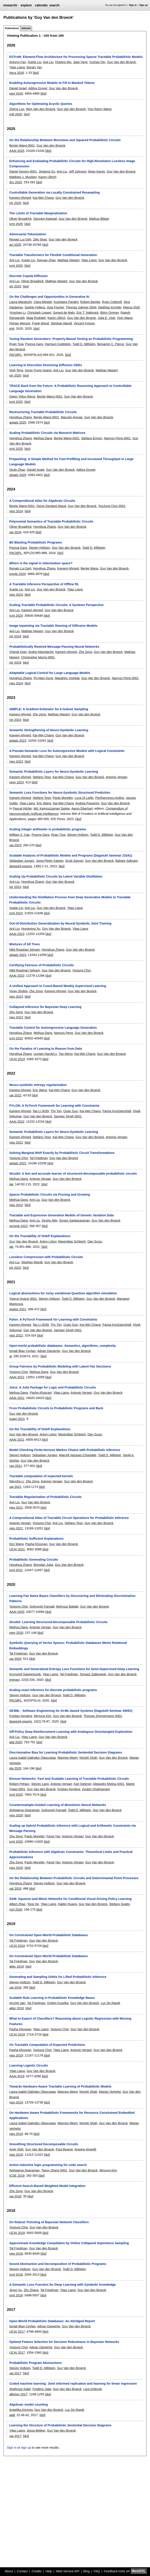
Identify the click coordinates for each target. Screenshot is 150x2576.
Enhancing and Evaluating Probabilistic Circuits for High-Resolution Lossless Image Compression (72, 163)
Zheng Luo (16, 109)
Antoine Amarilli (85, 2149)
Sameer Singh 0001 (68, 1116)
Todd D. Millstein (83, 344)
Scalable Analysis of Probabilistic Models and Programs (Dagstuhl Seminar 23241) (70, 855)
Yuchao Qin (97, 62)
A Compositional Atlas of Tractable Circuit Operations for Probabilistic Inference (69, 1518)
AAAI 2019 (16, 2076)
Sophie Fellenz (35, 307)
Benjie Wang (89, 568)
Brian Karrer (96, 171)
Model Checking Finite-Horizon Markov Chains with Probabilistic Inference (64, 1450)
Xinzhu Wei (49, 1220)
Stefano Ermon (91, 438)
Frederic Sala (41, 2389)
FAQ (97, 2571)
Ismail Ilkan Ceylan (22, 1351)
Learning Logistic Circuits (28, 2065)
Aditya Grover (37, 88)
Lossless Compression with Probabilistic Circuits (46, 1257)
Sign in (133, 5)
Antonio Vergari (116, 777)
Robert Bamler (90, 302)
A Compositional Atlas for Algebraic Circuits (42, 500)
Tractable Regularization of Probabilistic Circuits (45, 1497)
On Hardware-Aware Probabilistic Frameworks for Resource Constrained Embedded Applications (72, 2115)
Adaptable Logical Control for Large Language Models (49, 673)
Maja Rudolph (36, 318)
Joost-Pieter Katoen (49, 860)
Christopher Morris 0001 (38, 657)
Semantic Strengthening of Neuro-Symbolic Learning (48, 730)
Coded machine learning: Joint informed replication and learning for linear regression (73, 2383)
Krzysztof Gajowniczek (25, 1674)
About (9, 2571)
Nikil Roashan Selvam (24, 949)
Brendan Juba (43, 1565)
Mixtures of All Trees (24, 944)
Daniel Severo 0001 (23, 171)
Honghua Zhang (20, 417)
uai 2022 (15, 1095)
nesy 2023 (16, 782)
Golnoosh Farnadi (42, 1606)
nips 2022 (16, 1142)
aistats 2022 (17, 1163)
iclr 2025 (15, 203)
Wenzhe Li (16, 1481)
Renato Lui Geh (20, 239)
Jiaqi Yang (80, 62)
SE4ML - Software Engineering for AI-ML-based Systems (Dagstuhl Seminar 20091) (70, 1710)
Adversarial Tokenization (27, 234)
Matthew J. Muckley (22, 177)
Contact (22, 2571)
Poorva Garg (34, 344)
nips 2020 (16, 1815)
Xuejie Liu (34, 62)
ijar (11, 1184)
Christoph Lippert (39, 312)
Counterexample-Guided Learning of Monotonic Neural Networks (57, 1805)
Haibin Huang (67, 1904)
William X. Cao (19, 834)
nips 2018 (16, 2253)
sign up (26, 2447)
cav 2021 (15, 1466)
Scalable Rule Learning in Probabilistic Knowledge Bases (52, 1998)
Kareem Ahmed (20, 197)
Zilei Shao (40, 239)
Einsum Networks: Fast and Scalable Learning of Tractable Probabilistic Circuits (69, 1778)
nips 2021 (16, 1507)
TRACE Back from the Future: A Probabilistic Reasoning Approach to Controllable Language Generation (70, 388)
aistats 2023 (17, 740)
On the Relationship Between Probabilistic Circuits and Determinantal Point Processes (73, 1878)
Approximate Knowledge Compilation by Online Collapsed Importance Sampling (69, 2243)
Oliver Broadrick (20, 218)
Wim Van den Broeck (40, 109)
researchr (10, 5)
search (54, 5)
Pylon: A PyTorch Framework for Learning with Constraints (53, 1319)
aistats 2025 (17, 422)
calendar (41, 5)
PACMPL (15, 355)
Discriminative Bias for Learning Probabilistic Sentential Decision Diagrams (65, 1752)
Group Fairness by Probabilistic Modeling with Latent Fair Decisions (60, 1366)
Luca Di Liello (84, 798)
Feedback (111, 2571)
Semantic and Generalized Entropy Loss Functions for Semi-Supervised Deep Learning (74, 1669)
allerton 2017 (18, 2394)
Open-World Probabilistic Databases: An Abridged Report (52, 2321)
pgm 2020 (16, 1632)
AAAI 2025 (16, 150)
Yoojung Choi (81, 970)
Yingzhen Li (17, 312)
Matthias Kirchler (109, 307)
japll (12, 2415)
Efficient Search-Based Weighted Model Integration (47, 2186)
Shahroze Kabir (20, 2389)
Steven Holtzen (39, 547)
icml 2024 (16, 615)
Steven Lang (40, 1784)
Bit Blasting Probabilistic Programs (35, 542)
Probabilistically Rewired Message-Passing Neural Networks (54, 646)
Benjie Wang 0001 (22, 145)
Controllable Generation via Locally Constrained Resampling (54, 192)
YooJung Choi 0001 (111, 506)
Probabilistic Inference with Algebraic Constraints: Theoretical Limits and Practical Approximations (71, 1854)
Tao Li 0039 (40, 1111)
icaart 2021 (17, 1419)
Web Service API (67, 2571)
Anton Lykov (47, 1241)
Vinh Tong (16, 370)
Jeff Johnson (77, 171)
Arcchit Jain (17, 2003)
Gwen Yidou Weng (22, 396)
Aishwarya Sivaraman (24, 1810)
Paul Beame (64, 2149)
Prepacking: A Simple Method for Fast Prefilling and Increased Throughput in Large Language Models (71, 461)
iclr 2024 (15, 636)
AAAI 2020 (16, 1611)
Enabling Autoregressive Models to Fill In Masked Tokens (52, 83)
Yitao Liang (17, 67)
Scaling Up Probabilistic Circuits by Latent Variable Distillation (55, 876)
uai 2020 (15, 1658)
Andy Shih (16, 2149)
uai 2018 (15, 1987)
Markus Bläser (99, 218)
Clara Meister (43, 302)
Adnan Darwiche (48, 1351)
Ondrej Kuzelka (57, 2003)
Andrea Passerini (87, 803)
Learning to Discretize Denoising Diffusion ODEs (45, 365)
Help (49, 2571)
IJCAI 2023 (17, 1059)
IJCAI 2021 (17, 1549)
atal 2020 (15, 1742)
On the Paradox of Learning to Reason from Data (45, 1048)
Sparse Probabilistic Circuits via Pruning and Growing (49, 1194)
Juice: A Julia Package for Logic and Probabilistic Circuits (52, 1387)
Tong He (33, 1904)
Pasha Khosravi (41, 1392)
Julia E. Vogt (106, 318)
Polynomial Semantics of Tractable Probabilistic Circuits (51, 521)
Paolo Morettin (63, 798)
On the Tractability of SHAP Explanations (39, 1236)
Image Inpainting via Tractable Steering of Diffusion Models (53, 625)
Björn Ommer (109, 312)
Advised (26, 28)
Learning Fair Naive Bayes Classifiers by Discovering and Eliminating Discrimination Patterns (72, 1598)
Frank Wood (40, 323)
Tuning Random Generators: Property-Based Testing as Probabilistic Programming (71, 339)
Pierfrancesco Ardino (109, 798)
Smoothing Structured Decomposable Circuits (43, 2144)
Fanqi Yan (53, 1836)
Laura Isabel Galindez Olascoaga (32, 1757)
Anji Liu (48, 62)
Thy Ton (56, 1111)
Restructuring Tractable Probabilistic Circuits (43, 412)
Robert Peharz (19, 1784)
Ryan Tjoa (16, 344)
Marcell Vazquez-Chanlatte (77, 1455)
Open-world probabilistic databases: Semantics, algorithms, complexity (62, 1345)
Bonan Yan (34, 67)
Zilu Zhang (31, 2290)
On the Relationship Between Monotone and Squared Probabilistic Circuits (65, 140)
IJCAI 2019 (17, 1946)
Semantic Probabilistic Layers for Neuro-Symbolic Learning (53, 771)
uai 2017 (15, 2373)
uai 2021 (15, 1487)
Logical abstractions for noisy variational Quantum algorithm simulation (63, 1293)
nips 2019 (16, 2055)
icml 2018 (16, 2274)
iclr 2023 (15, 720)
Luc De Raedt (110, 2003)
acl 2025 (15, 244)
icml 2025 (16, 224)
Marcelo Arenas (72, 417)
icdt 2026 (15, 114)
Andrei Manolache (41, 652)
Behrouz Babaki (67, 1606)
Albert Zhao (17, 1904)
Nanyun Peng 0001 (117, 438)
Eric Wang (44, 803)
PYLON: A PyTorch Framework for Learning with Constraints (54, 1105)
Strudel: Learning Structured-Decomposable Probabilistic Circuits (58, 1622)
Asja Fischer (55, 307)
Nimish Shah (88, 1757)
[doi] (36, 72)
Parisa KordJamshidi (116, 1111)
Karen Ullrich (47, 177)
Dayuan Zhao (46, 260)
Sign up (144, 5)
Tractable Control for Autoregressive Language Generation (53, 1027)
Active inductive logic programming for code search (48, 2165)
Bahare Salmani (126, 860)
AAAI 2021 (16, 1377)
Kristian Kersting (20, 1716)
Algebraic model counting (28, 2404)
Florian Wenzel (19, 323)
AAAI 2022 (16, 1121)
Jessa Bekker (36, 2430)
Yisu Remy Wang (99, 109)
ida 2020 (15, 1768)
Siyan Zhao (17, 469)
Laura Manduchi (20, 302)
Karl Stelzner (83, 1784)
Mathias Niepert (68, 260)
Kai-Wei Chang (43, 197)
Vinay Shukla (18, 991)
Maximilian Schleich (72, 1241)
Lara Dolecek (92, 2389)
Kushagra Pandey (66, 302)
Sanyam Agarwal (45, 218)
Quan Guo (70, 1111)
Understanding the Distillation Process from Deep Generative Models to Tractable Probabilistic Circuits (70, 899)
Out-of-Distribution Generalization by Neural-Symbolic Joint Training (60, 923)
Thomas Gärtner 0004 (81, 307)
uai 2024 (15, 532)
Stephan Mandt (61, 323)
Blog (86, 2571)
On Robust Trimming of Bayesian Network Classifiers (49, 2222)
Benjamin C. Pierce (110, 344)
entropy (14, 1679)
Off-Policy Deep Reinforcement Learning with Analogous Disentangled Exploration (70, 1731)
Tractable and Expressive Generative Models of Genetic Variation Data (61, 1215)
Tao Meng (65, 1054)
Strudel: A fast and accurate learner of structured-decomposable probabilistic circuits (73, 1173)
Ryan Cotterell (112, 302)
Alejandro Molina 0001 (108, 1784)
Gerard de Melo (64, 312)
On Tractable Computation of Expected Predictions (47, 2044)
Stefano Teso (42, 777)
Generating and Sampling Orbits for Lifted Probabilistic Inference (57, 1977)
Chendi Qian (18, 652)
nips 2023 (16, 761)
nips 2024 (16, 511)
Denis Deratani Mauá (51, 506)
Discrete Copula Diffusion (28, 276)
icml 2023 (16, 913)
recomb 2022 (18, 1226)
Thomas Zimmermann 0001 (103, 1716)
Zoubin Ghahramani (96, 1789)
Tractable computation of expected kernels (41, 1476)
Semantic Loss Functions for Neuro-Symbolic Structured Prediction (59, 792)
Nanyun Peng (63, 1033)
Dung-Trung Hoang (38, 370)
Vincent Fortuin (84, 323)
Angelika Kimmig (20, 2410)
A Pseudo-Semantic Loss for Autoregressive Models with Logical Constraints (66, 751)
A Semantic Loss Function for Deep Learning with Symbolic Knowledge (62, 2284)
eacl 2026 (16, 93)
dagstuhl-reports (20, 866)
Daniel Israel (18, 88)
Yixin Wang (125, 318)
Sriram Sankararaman (74, 1220)
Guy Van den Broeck (121, 62)
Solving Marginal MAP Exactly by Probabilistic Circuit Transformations (61, 1153)
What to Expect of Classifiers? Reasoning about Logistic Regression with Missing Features (70, 2021)
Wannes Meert (67, 1757)
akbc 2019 (16, 1966)
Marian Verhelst (110, 2091)
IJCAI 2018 (17, 2233)
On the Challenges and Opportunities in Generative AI (49, 296)
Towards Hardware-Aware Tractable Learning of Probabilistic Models (60, 2086)
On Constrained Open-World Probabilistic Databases (48, 1935)
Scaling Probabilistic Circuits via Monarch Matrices (47, 433)
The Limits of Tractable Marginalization (38, 213)
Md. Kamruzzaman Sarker (52, 808)
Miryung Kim (42, 1716)
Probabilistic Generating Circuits (33, 1559)
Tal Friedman (38, 1158)
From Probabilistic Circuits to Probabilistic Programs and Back (56, 1408)
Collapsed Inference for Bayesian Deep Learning (45, 1007)
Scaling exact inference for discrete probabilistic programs (53, 1690)
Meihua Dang (43, 438)
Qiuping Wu (63, 62)
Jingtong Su (47, 171)
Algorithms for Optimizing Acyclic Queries (40, 104)
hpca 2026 (16, 72)
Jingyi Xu (15, 2290)
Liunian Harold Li (45, 1054)
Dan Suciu (94, 1241)
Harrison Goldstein (58, 344)
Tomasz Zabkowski (93, 1674)
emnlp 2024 (17, 574)
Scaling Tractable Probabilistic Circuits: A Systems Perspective (56, 605)
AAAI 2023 (16, 934)
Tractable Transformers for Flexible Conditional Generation (53, 255)
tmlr (11, 328)
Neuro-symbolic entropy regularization (38, 1085)
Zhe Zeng (85, 652)
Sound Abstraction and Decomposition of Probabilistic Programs (57, 2264)
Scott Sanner (74, 860)
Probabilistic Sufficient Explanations (36, 1538)
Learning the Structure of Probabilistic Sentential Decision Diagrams (60, 2425)
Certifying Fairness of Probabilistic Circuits (41, 965)
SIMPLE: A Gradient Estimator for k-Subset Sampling (48, 709)
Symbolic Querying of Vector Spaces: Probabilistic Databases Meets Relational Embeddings (68, 1645)
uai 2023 (15, 845)
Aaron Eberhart (82, 808)
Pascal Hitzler (22, 808)
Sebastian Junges (21, 860)
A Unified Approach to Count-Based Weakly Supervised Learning (57, 986)
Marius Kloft (131, 307)
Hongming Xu (30, 928)
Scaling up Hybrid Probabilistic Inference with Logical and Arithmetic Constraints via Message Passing (72, 1828)
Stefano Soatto (119, 1904)
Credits (37, 2571)
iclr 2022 (15, 1267)
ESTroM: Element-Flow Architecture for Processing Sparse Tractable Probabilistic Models (76, 57)
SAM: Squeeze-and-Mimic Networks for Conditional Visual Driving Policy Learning (70, 1899)
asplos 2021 (17, 1309)
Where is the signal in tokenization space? (40, 563)
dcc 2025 (15, 182)
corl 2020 (15, 1909)
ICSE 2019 (16, 2175)
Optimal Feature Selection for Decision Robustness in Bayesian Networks (64, 2342)
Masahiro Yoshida (67, 678)
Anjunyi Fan (17, 62)
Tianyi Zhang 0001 (54, 2170)
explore (26, 5)
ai (10, 1356)
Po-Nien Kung (43, 678)
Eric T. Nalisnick (88, 312)
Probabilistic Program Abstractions (35, 2363)
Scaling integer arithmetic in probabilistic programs (47, 829)
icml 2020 (16, 1794)
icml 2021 (16, 1570)
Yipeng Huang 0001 (23, 1298)
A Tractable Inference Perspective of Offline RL (44, 584)
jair (11, 1246)
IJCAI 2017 (17, 2331)
